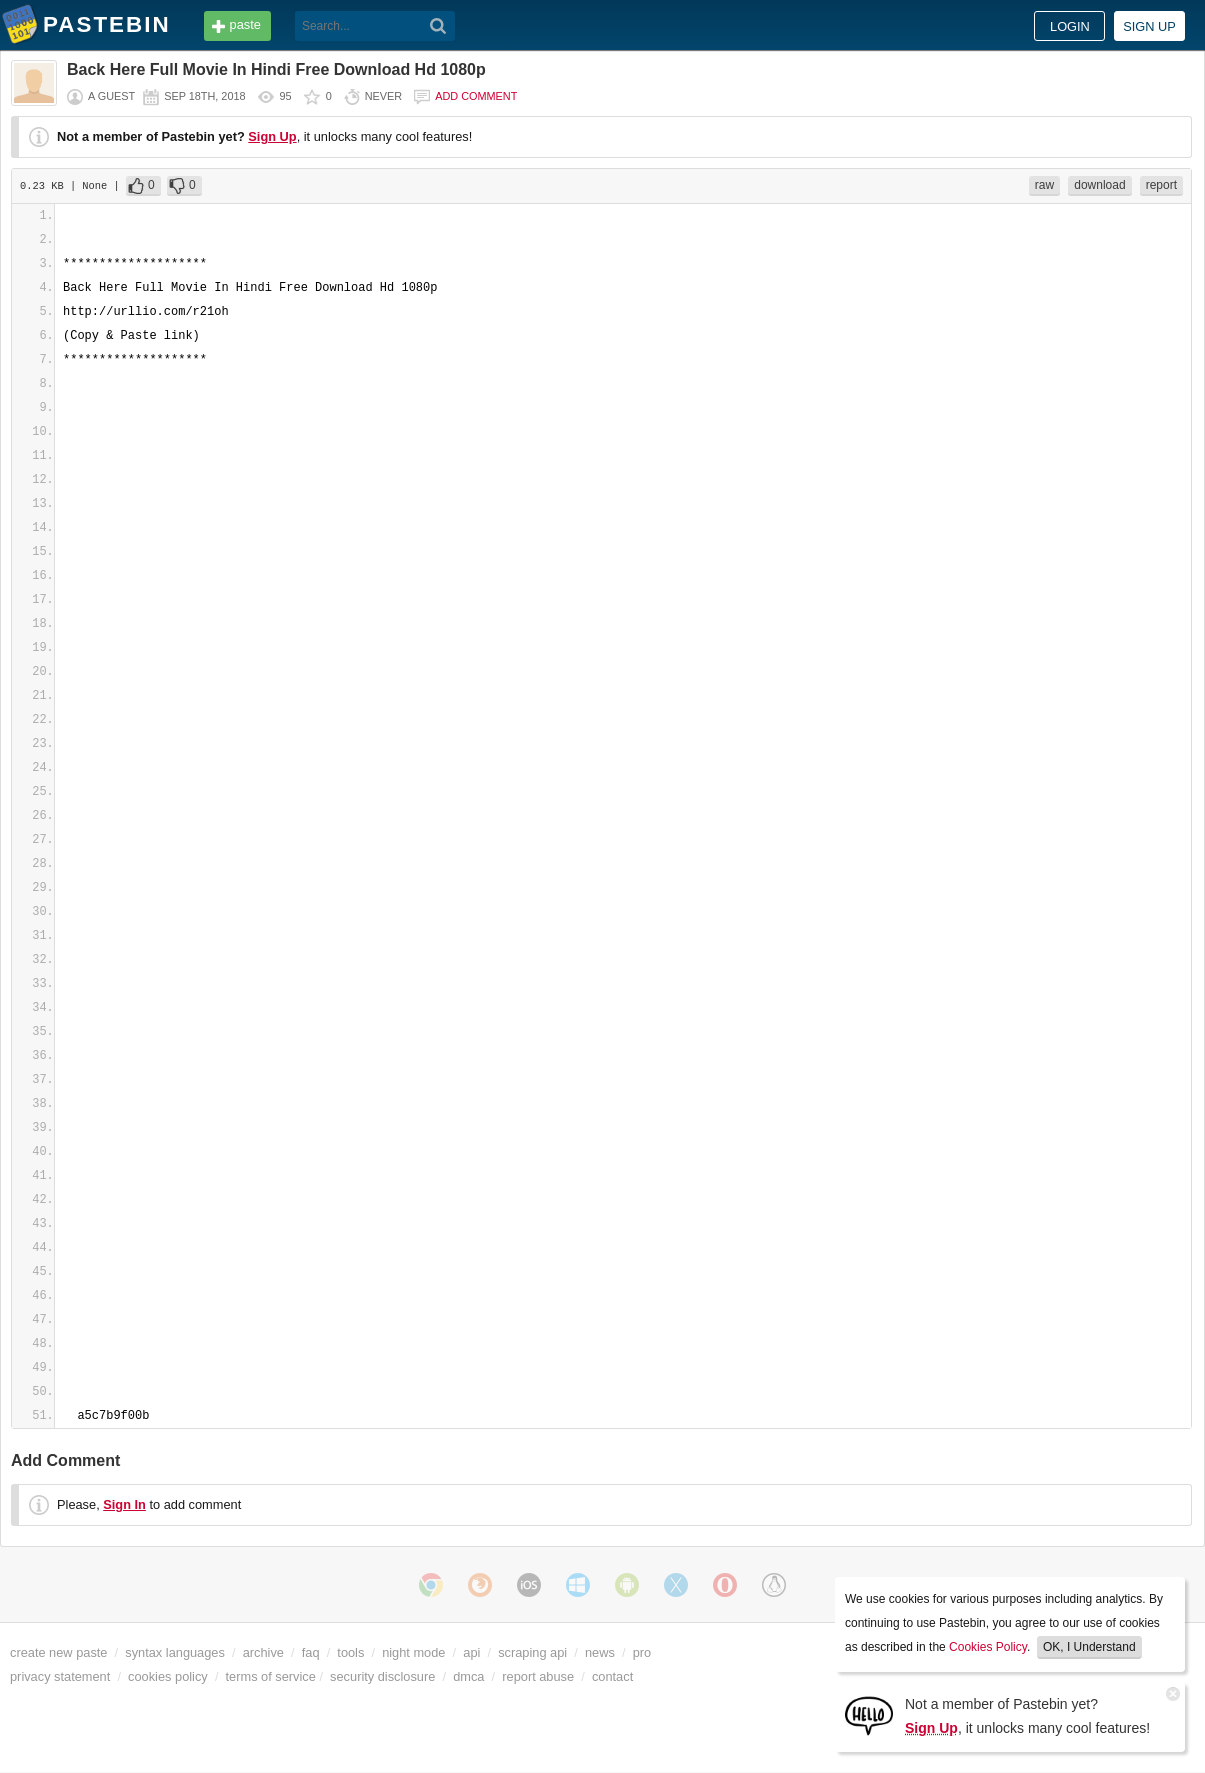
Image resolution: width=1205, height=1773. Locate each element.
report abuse (538, 1676)
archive (263, 1652)
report (1161, 185)
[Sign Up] (869, 1714)
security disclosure (382, 1676)
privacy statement (60, 1676)
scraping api (532, 1652)
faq (311, 1652)
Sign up (1149, 26)
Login (1070, 26)
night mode (413, 1652)
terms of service (271, 1676)
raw (1044, 185)
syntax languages (175, 1652)
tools (350, 1652)
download (1099, 185)
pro (642, 1652)
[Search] (438, 26)
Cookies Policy (988, 1647)
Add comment (476, 96)
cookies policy (168, 1676)
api (471, 1652)
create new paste (58, 1652)
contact (612, 1676)
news (600, 1652)
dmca (468, 1676)
